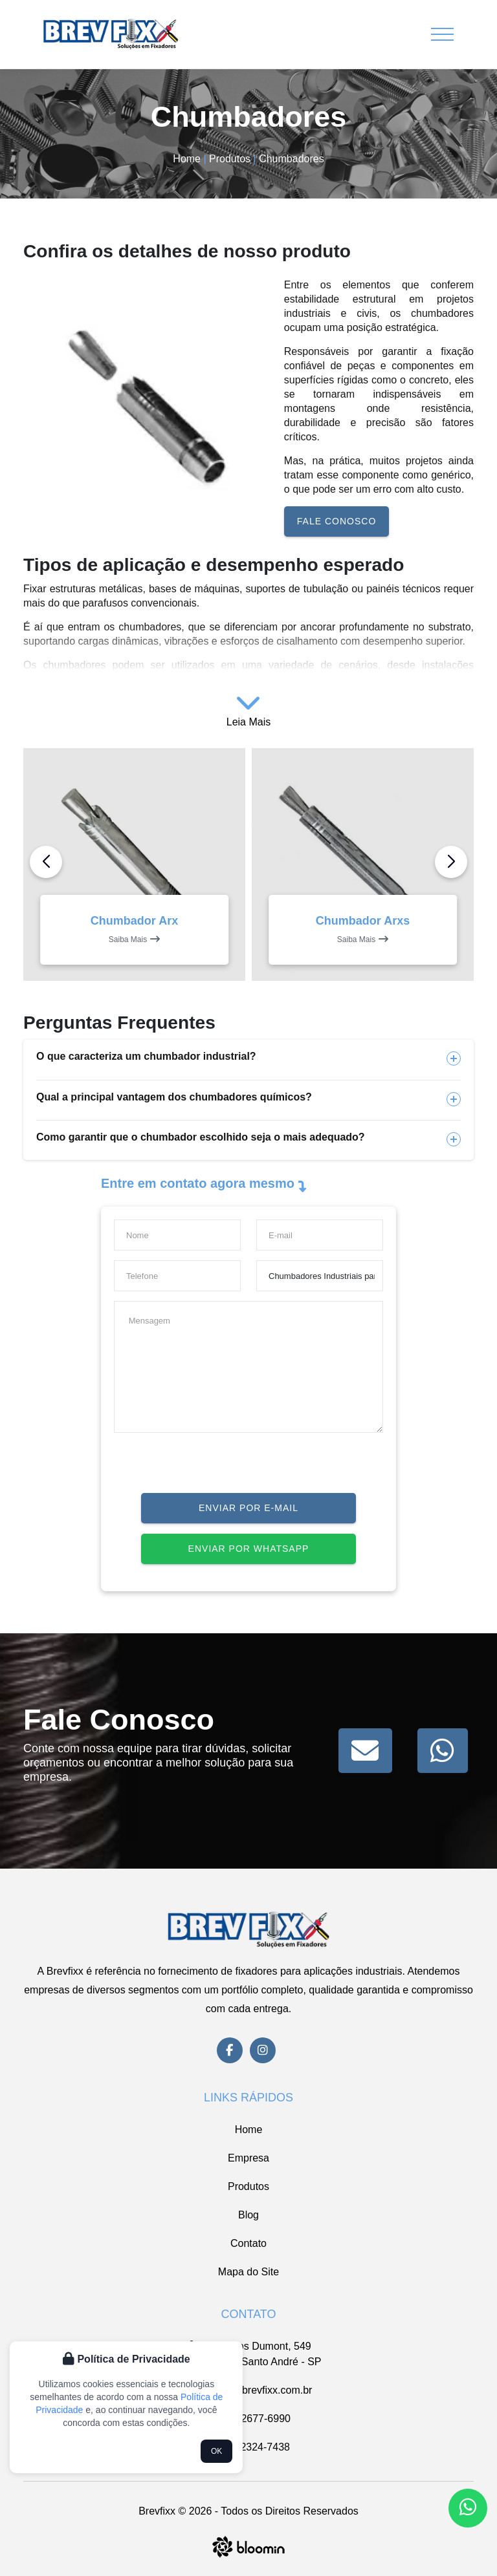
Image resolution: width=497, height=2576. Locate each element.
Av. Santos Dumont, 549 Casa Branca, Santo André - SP (248, 2354)
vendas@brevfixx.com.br (249, 2390)
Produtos (229, 158)
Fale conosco (336, 521)
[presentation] (212, 1468)
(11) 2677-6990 (248, 2418)
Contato (248, 2243)
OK (216, 2451)
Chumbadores (291, 158)
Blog (248, 2214)
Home (187, 158)
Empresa (248, 2157)
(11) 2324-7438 (248, 2447)
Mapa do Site (248, 2271)
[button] (451, 862)
